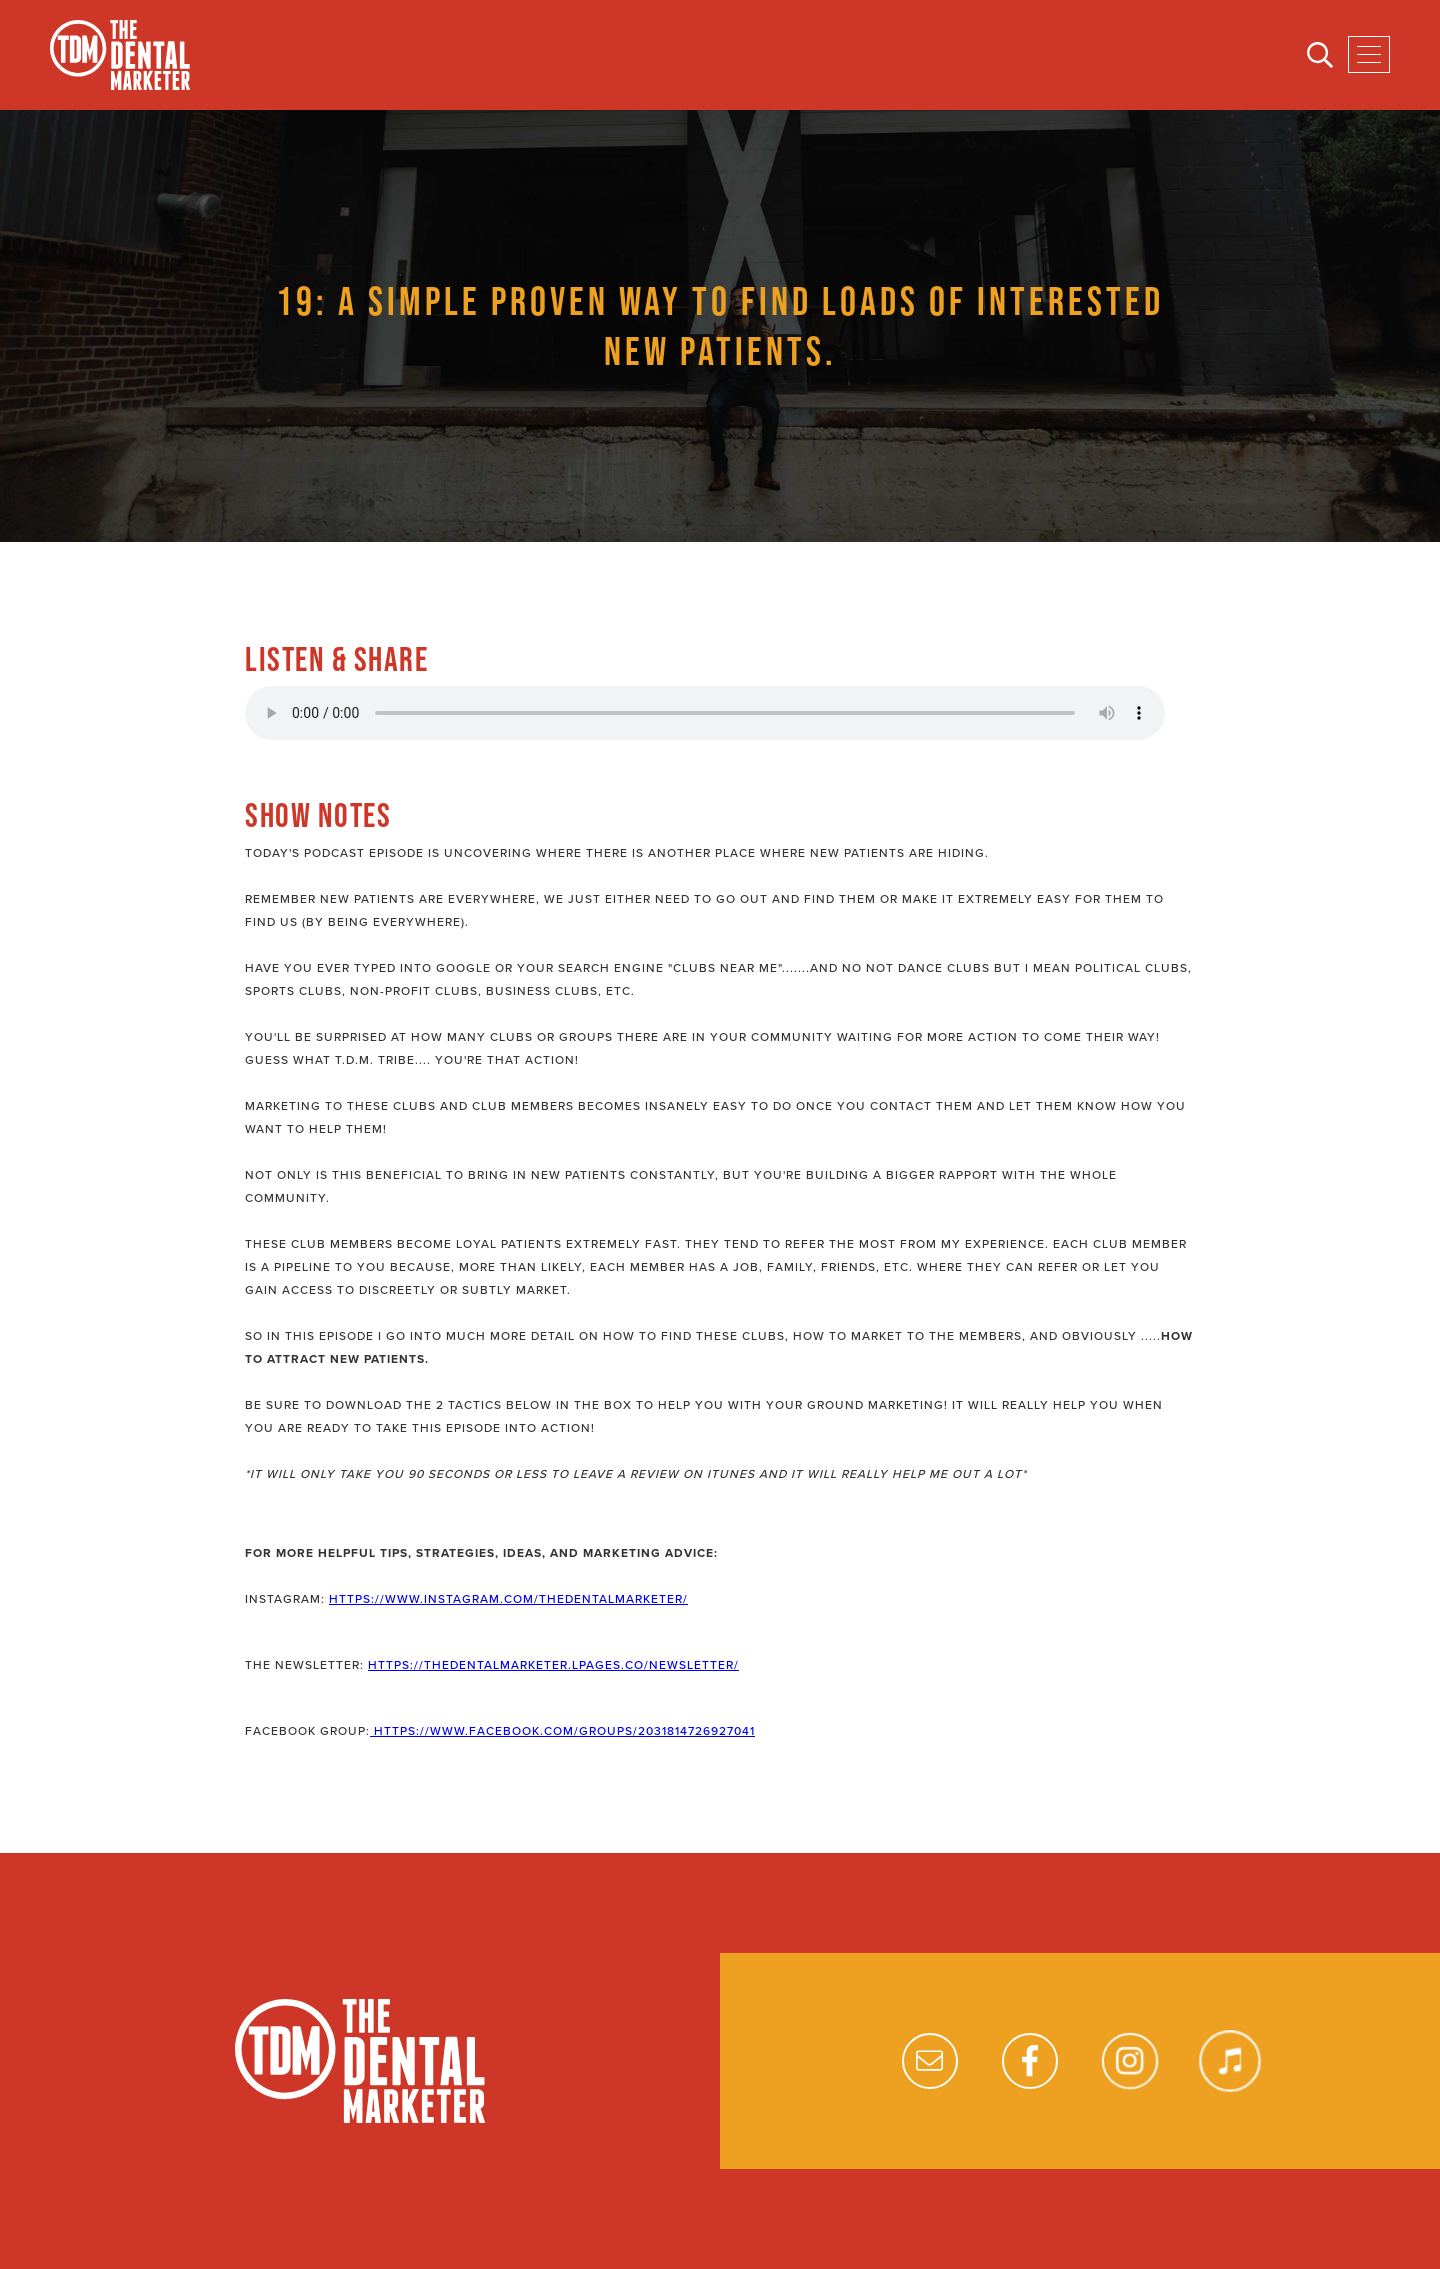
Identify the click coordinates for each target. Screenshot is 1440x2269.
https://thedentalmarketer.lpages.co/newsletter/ (553, 1665)
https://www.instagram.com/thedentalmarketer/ (508, 1599)
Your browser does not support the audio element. (705, 713)
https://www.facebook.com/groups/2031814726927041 (562, 1731)
